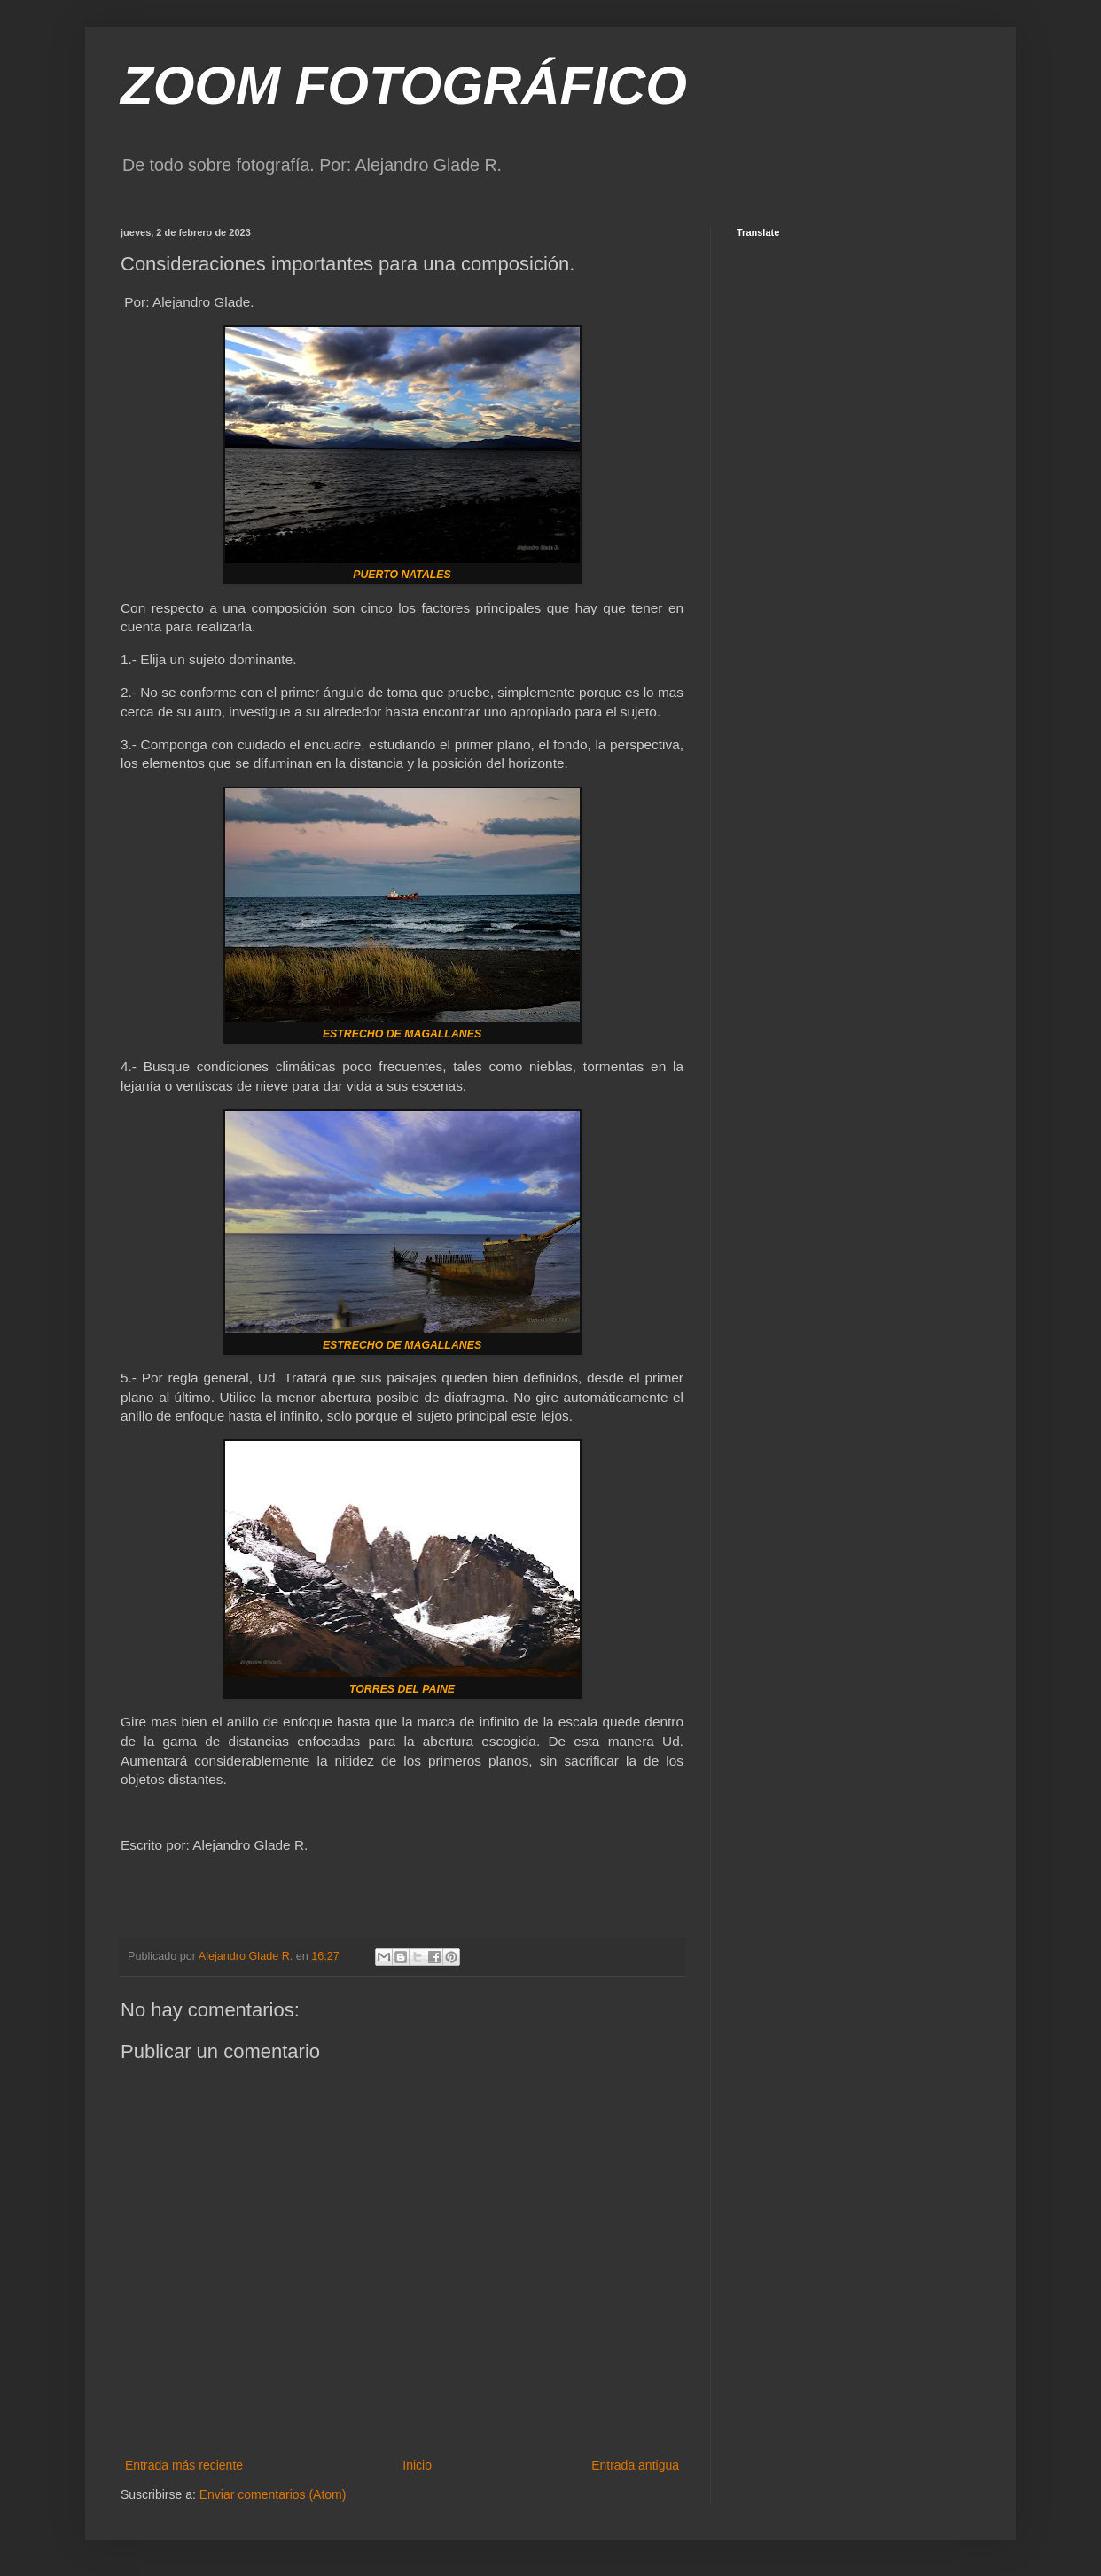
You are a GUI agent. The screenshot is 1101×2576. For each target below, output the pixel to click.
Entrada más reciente (184, 2465)
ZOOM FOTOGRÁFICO (404, 85)
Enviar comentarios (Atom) (273, 2494)
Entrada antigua (635, 2465)
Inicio (417, 2465)
